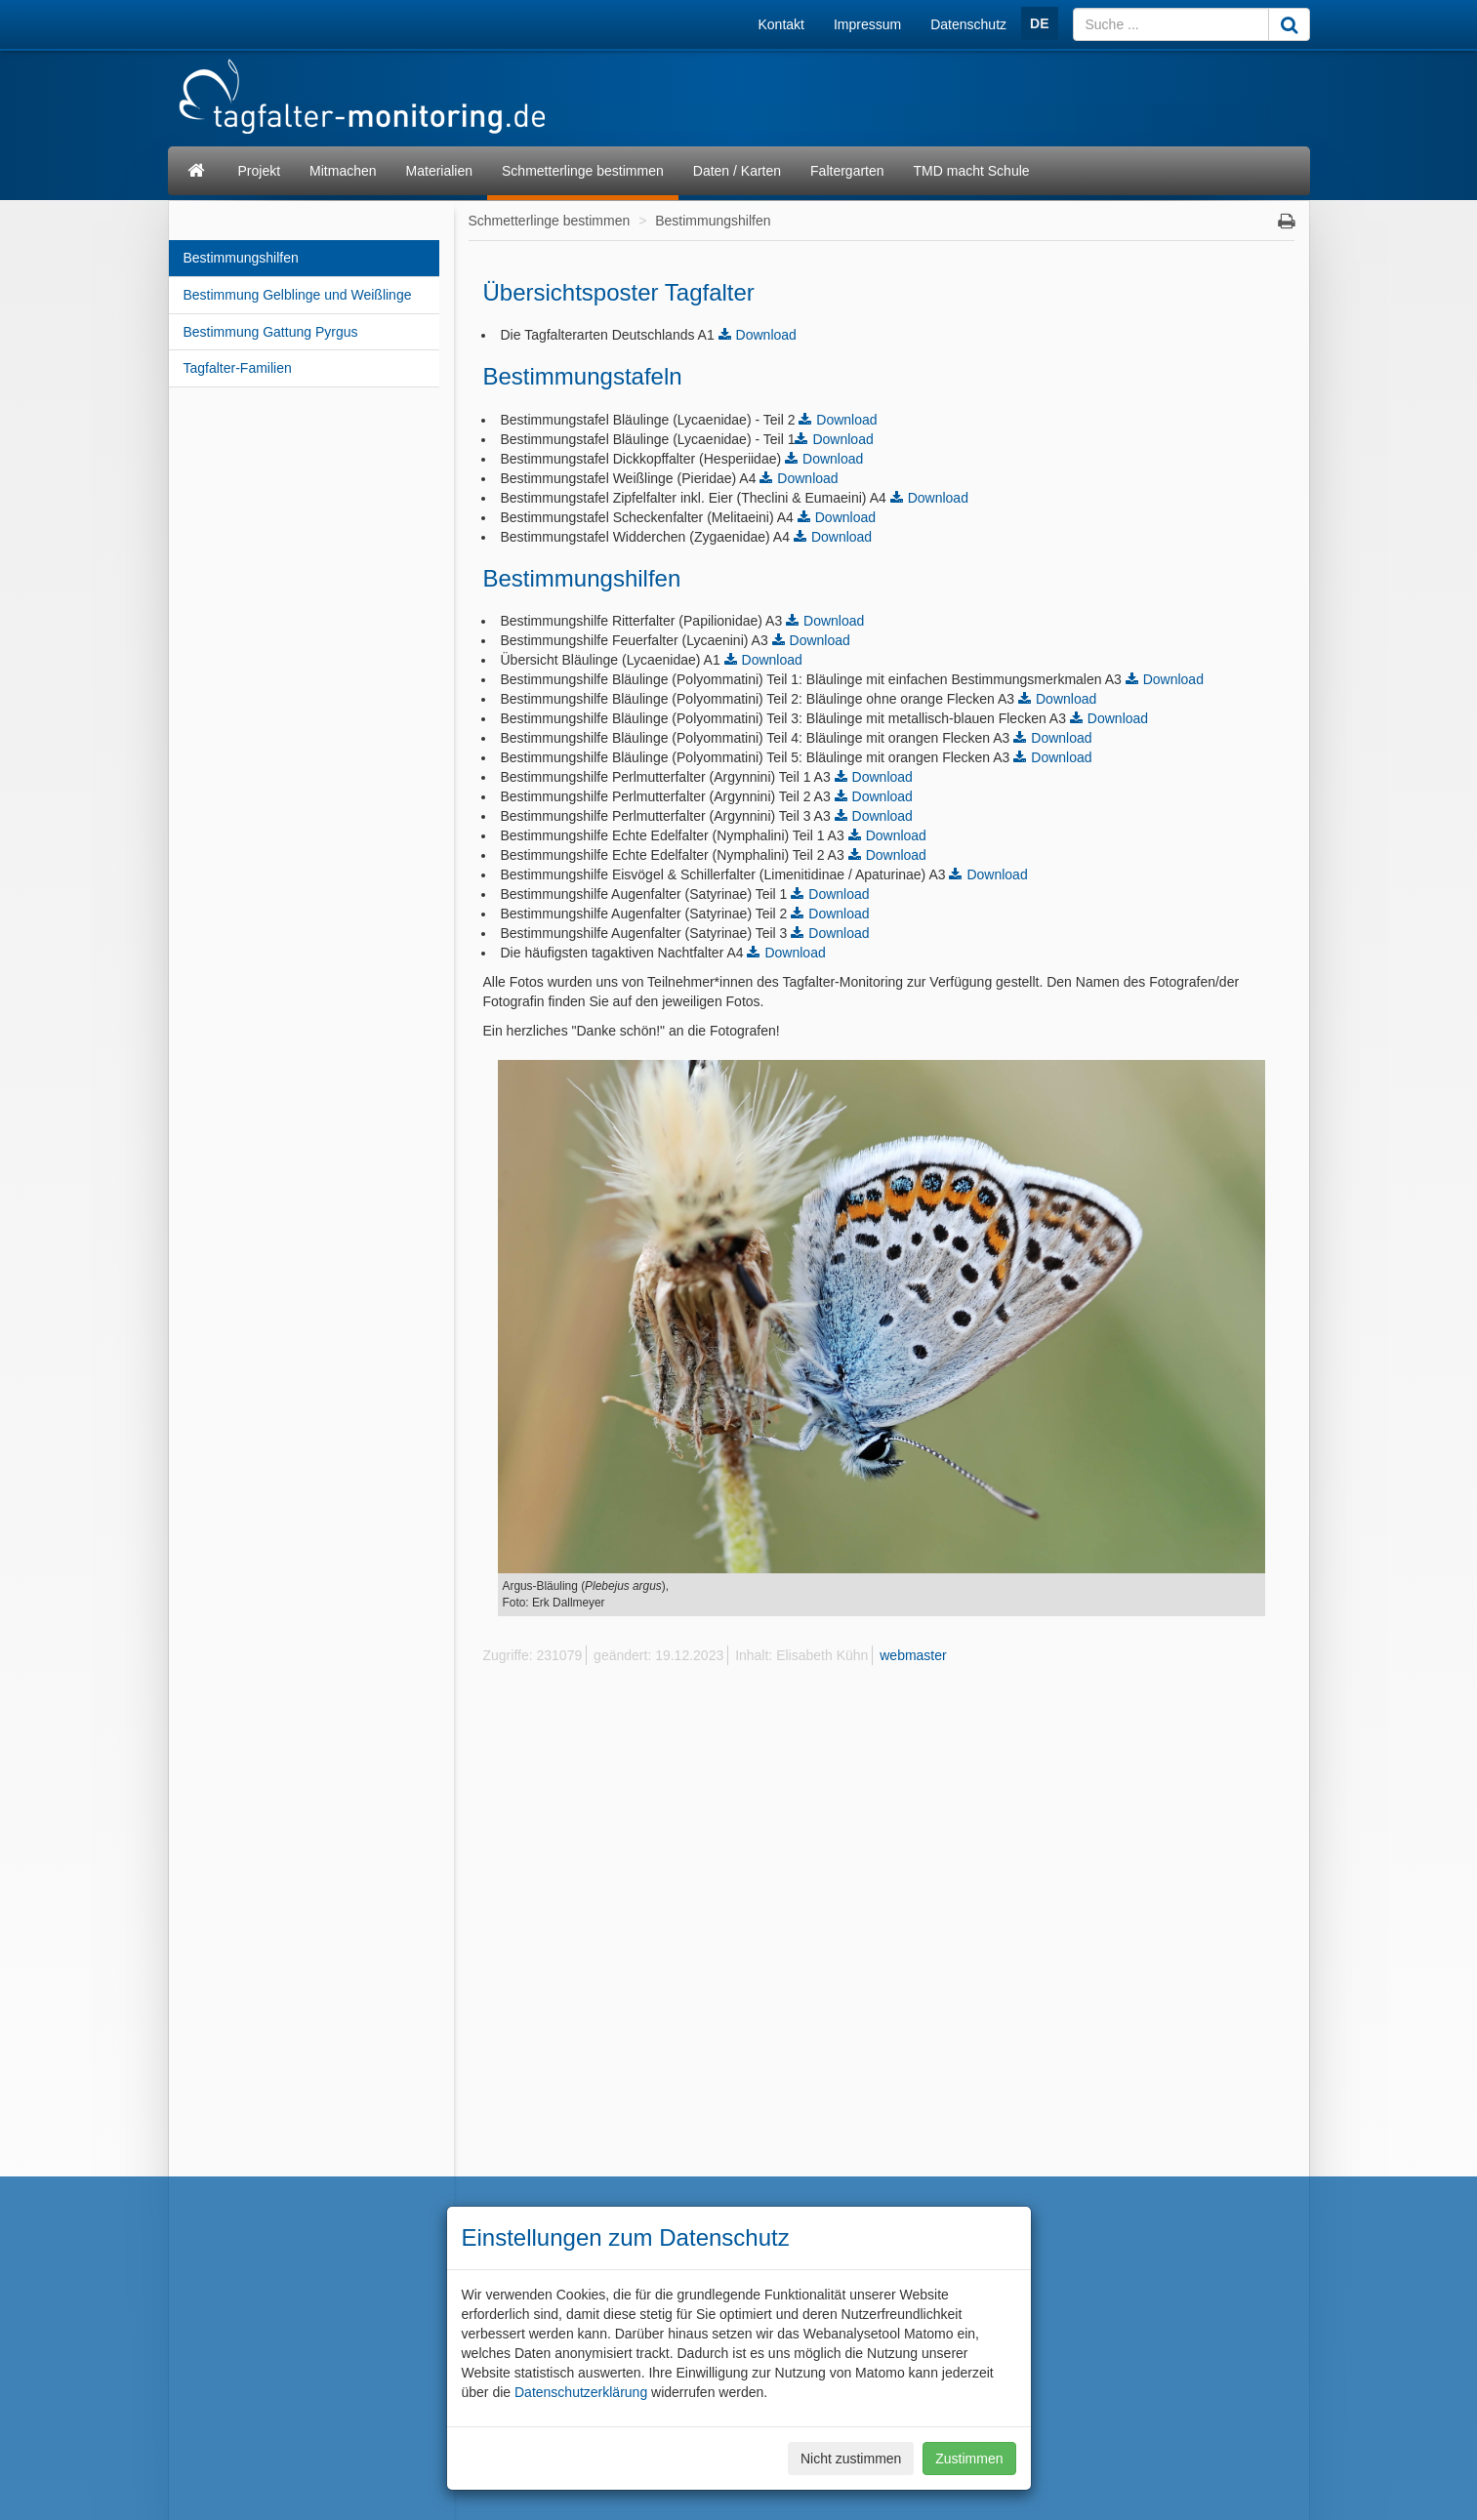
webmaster (913, 1655)
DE (1039, 23)
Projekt (259, 171)
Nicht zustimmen (850, 2458)
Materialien (439, 171)
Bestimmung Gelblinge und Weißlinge (298, 295)
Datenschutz (968, 24)
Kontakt (781, 24)
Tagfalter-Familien (238, 368)
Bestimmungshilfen (241, 257)
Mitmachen (342, 171)
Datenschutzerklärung (580, 2392)
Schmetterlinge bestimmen (583, 171)
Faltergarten (846, 171)
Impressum (867, 24)
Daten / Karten (737, 171)
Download (766, 335)
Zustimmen (969, 2458)
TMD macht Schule (972, 171)
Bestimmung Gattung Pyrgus (271, 332)
